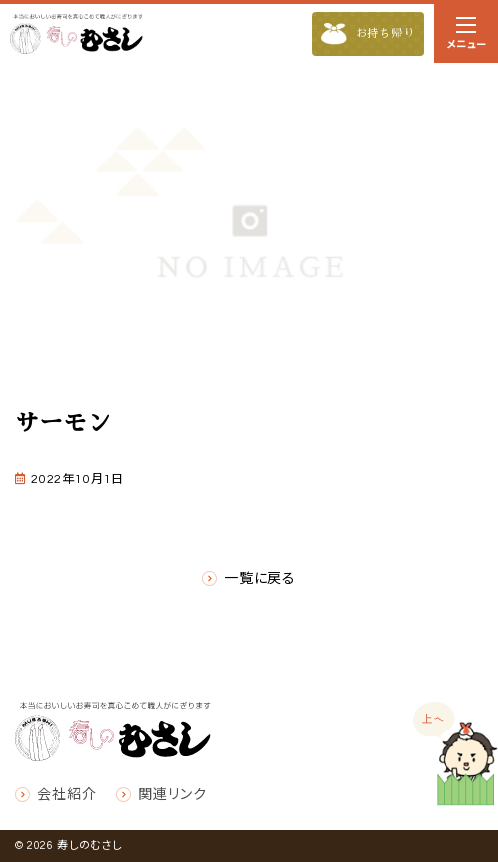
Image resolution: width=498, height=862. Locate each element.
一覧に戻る (260, 579)
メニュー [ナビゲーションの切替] (466, 37)
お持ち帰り (368, 34)
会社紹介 (66, 795)
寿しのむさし (89, 845)
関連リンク (172, 795)
